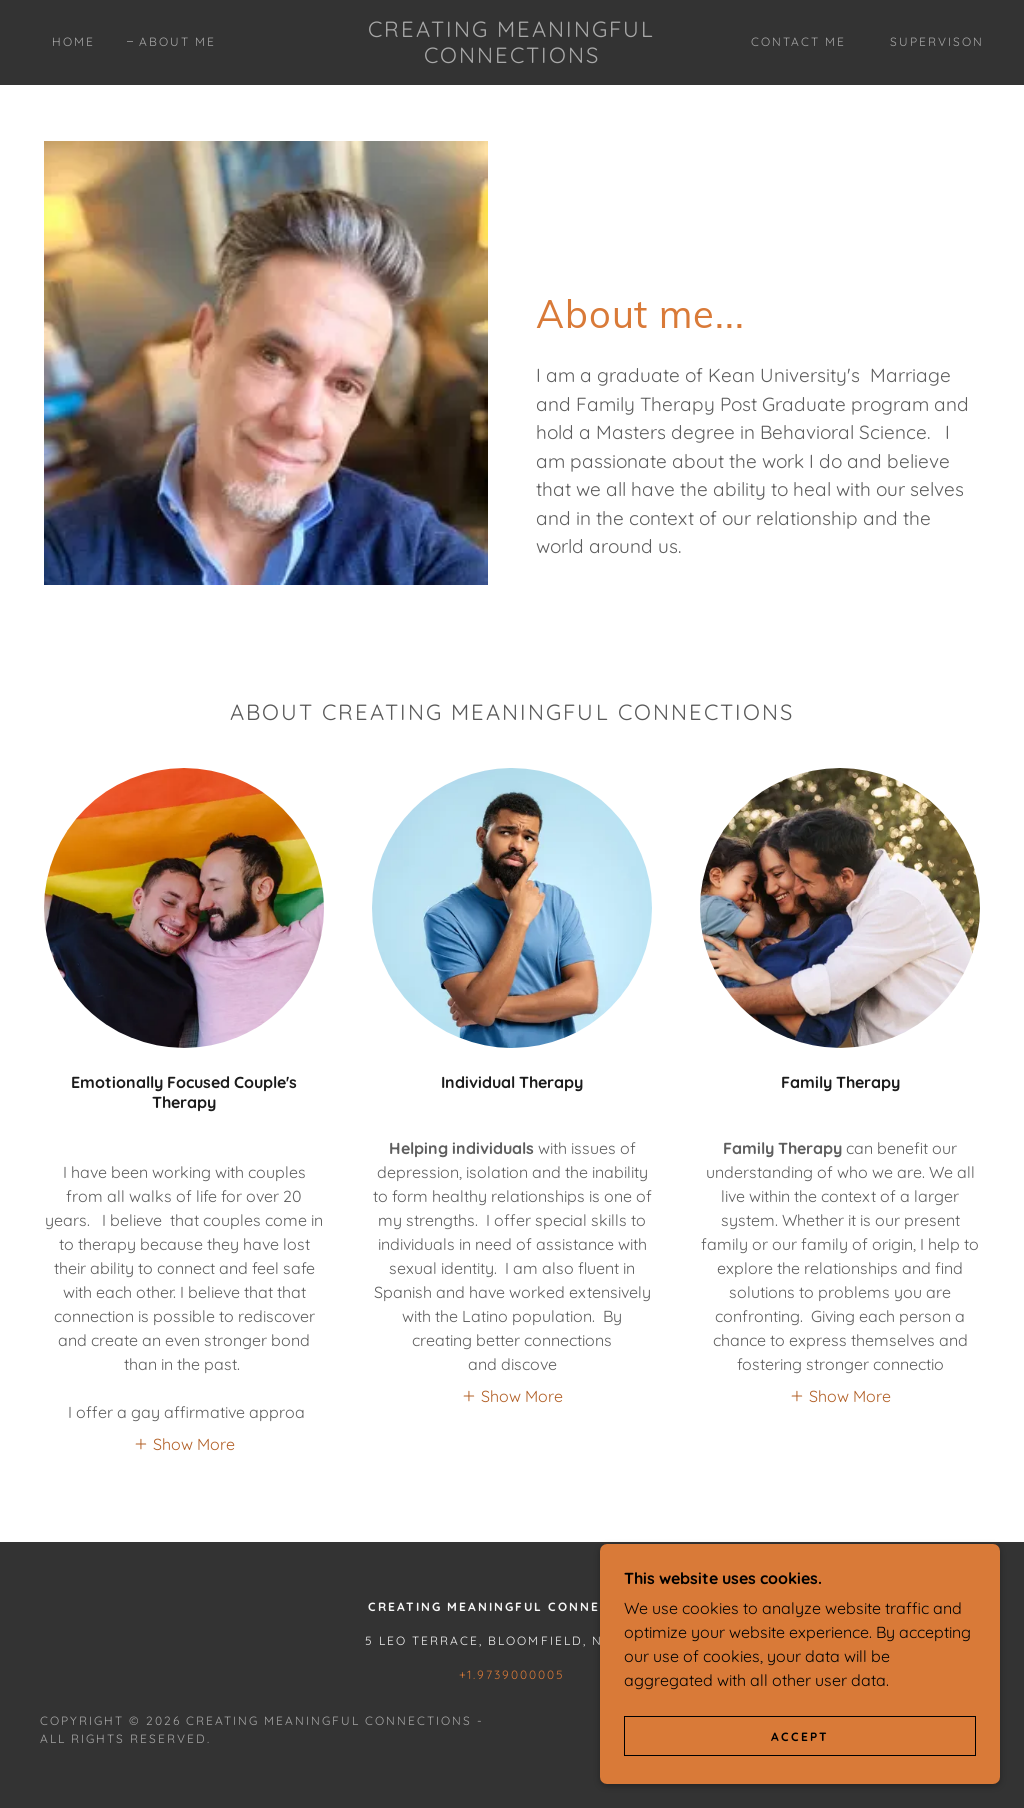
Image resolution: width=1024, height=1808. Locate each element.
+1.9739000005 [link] (512, 1674)
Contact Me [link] (798, 41)
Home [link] (73, 41)
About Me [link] (177, 41)
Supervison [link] (937, 41)
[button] (184, 1443)
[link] (512, 57)
